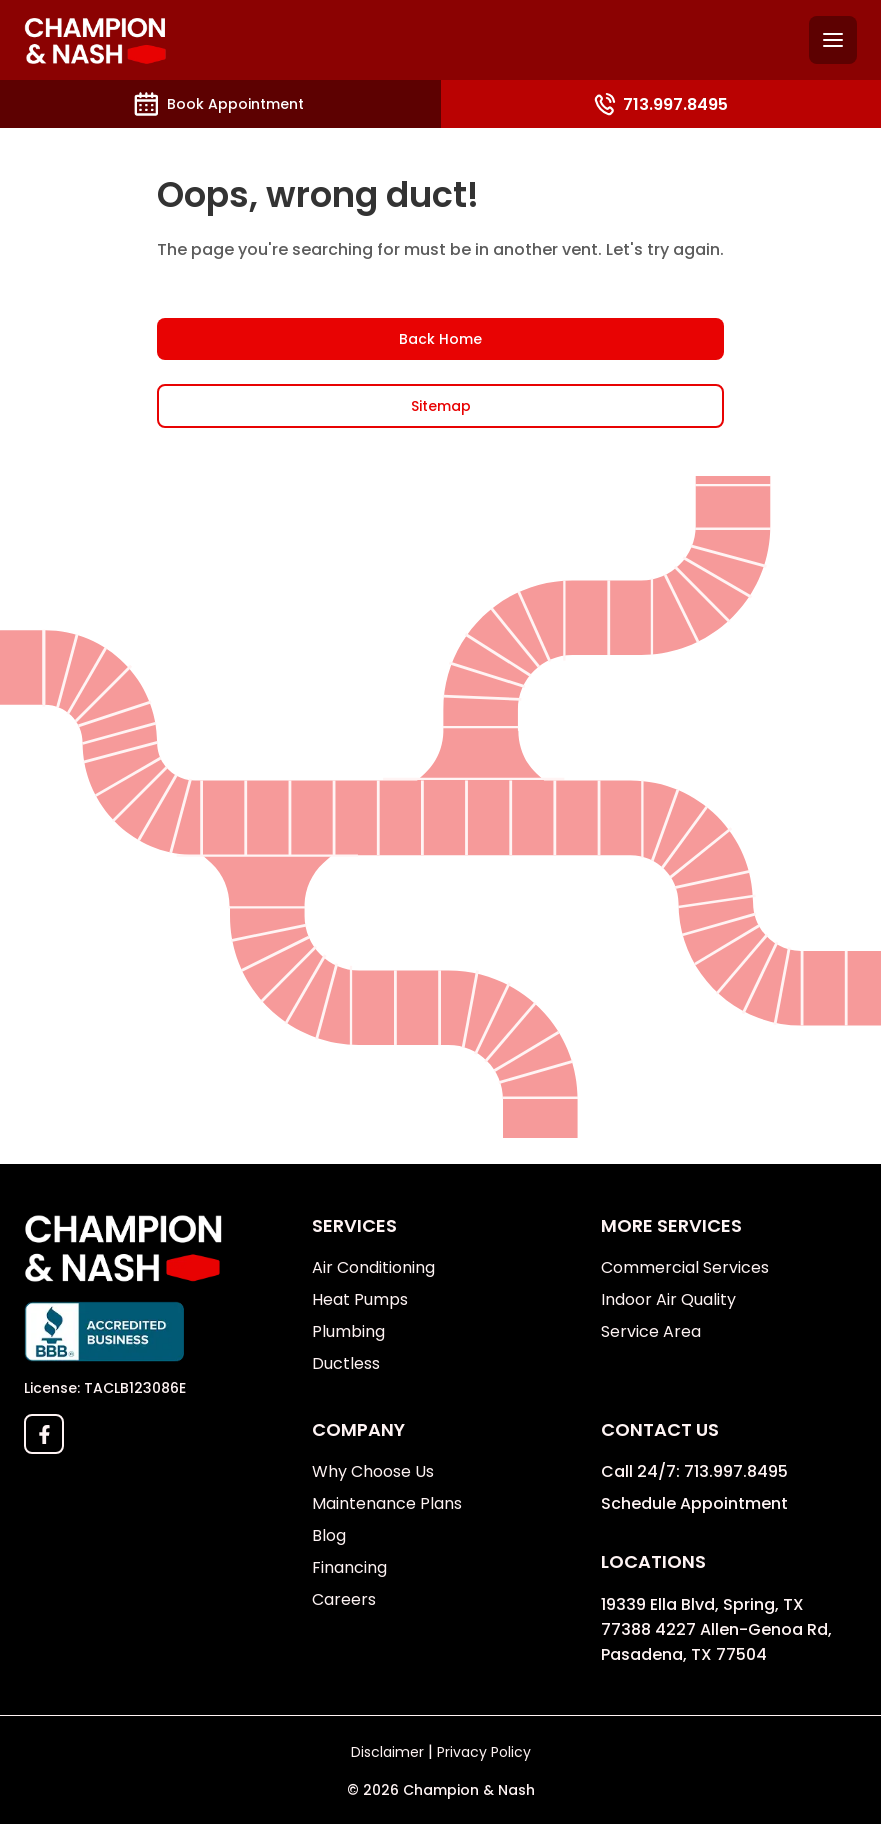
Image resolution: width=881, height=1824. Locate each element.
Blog (329, 1535)
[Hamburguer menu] (833, 40)
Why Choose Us (373, 1471)
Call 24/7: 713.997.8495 (694, 1471)
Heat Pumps (360, 1299)
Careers (344, 1599)
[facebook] (44, 1434)
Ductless (346, 1363)
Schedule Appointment (694, 1503)
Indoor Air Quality (668, 1299)
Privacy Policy (484, 1752)
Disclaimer (387, 1752)
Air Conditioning (373, 1267)
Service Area (651, 1331)
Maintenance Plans (387, 1503)
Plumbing (348, 1331)
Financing (349, 1567)
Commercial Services (685, 1267)
